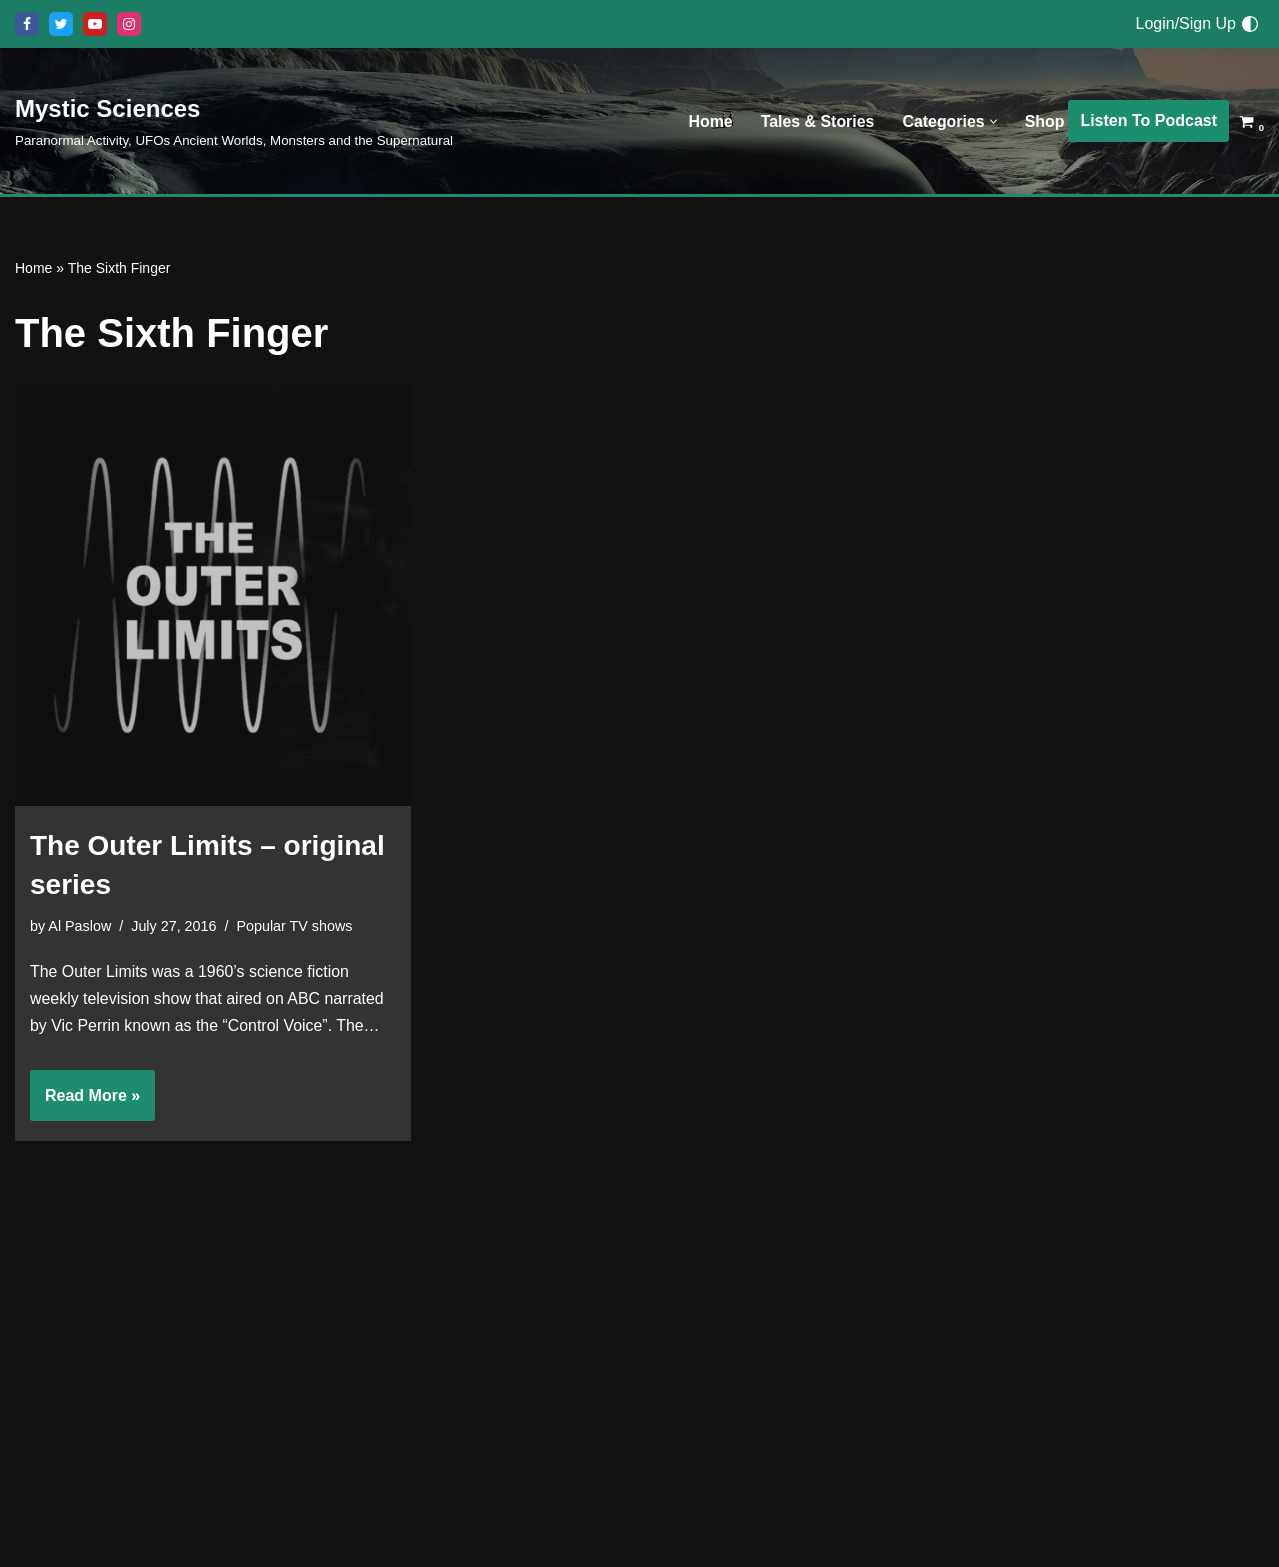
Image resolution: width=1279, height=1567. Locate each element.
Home (709, 121)
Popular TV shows (295, 927)
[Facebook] (27, 24)
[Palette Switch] (1250, 24)
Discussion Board (503, 1456)
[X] (61, 24)
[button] (992, 121)
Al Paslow (79, 927)
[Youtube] (95, 24)
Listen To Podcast (1148, 120)
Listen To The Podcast (520, 1493)
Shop (1044, 121)
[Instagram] (129, 24)
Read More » (85, 1103)
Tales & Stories (816, 121)
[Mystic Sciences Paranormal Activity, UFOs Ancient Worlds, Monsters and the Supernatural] (234, 120)
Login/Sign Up (1185, 23)
